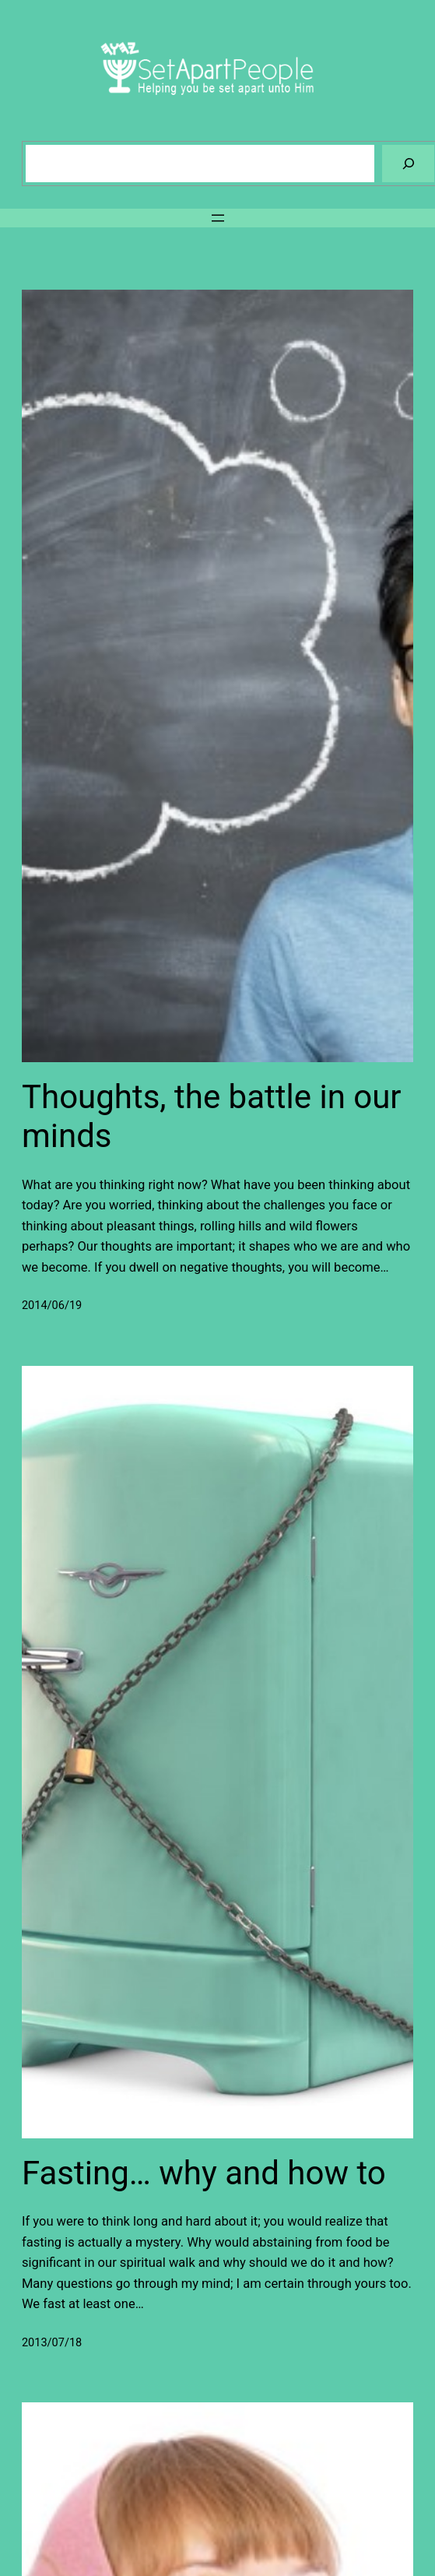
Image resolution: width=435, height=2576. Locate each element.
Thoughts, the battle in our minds (212, 1116)
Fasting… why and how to (204, 2173)
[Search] (408, 163)
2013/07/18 (52, 2342)
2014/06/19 (52, 1305)
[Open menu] (218, 218)
